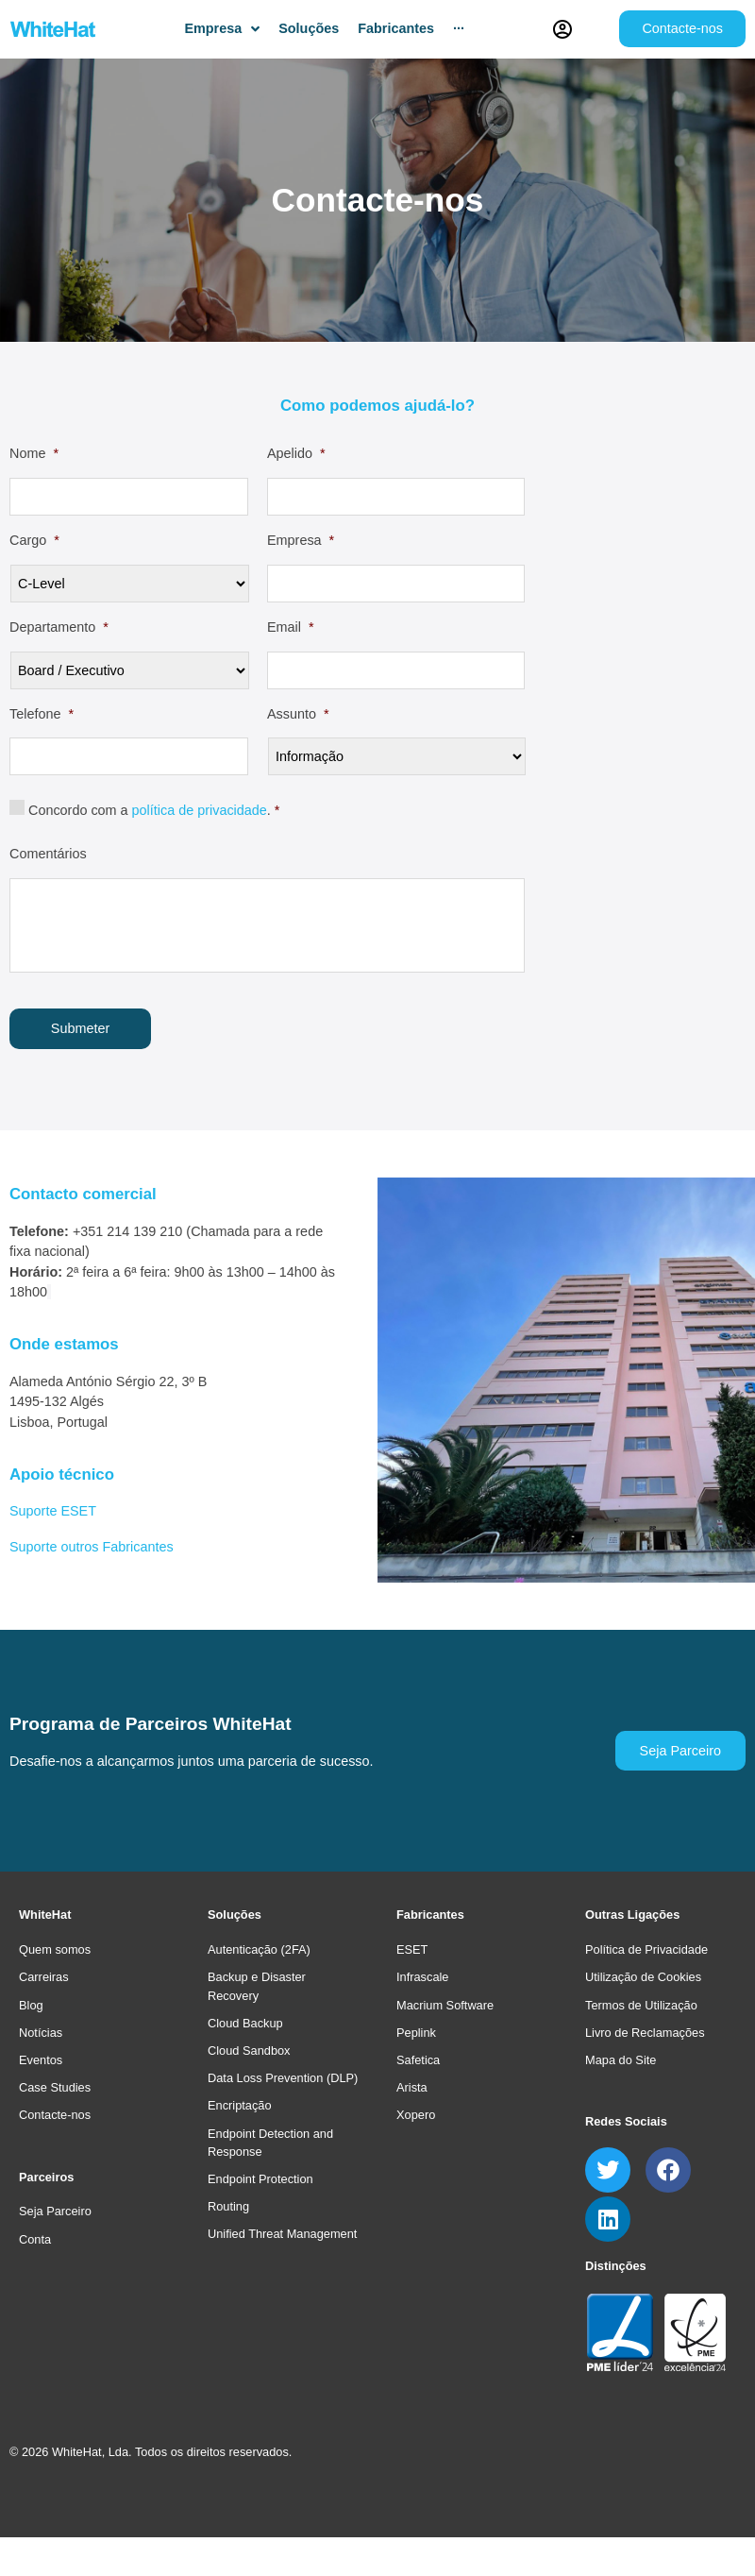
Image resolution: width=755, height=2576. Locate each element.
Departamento (59, 627)
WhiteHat (45, 1914)
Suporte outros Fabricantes (91, 1545)
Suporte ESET (52, 1509)
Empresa (300, 540)
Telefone (41, 713)
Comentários (48, 853)
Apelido (296, 453)
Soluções (234, 1914)
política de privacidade (199, 810)
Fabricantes (430, 1914)
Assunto (298, 713)
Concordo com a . (153, 810)
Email (290, 627)
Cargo (34, 540)
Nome (34, 453)
